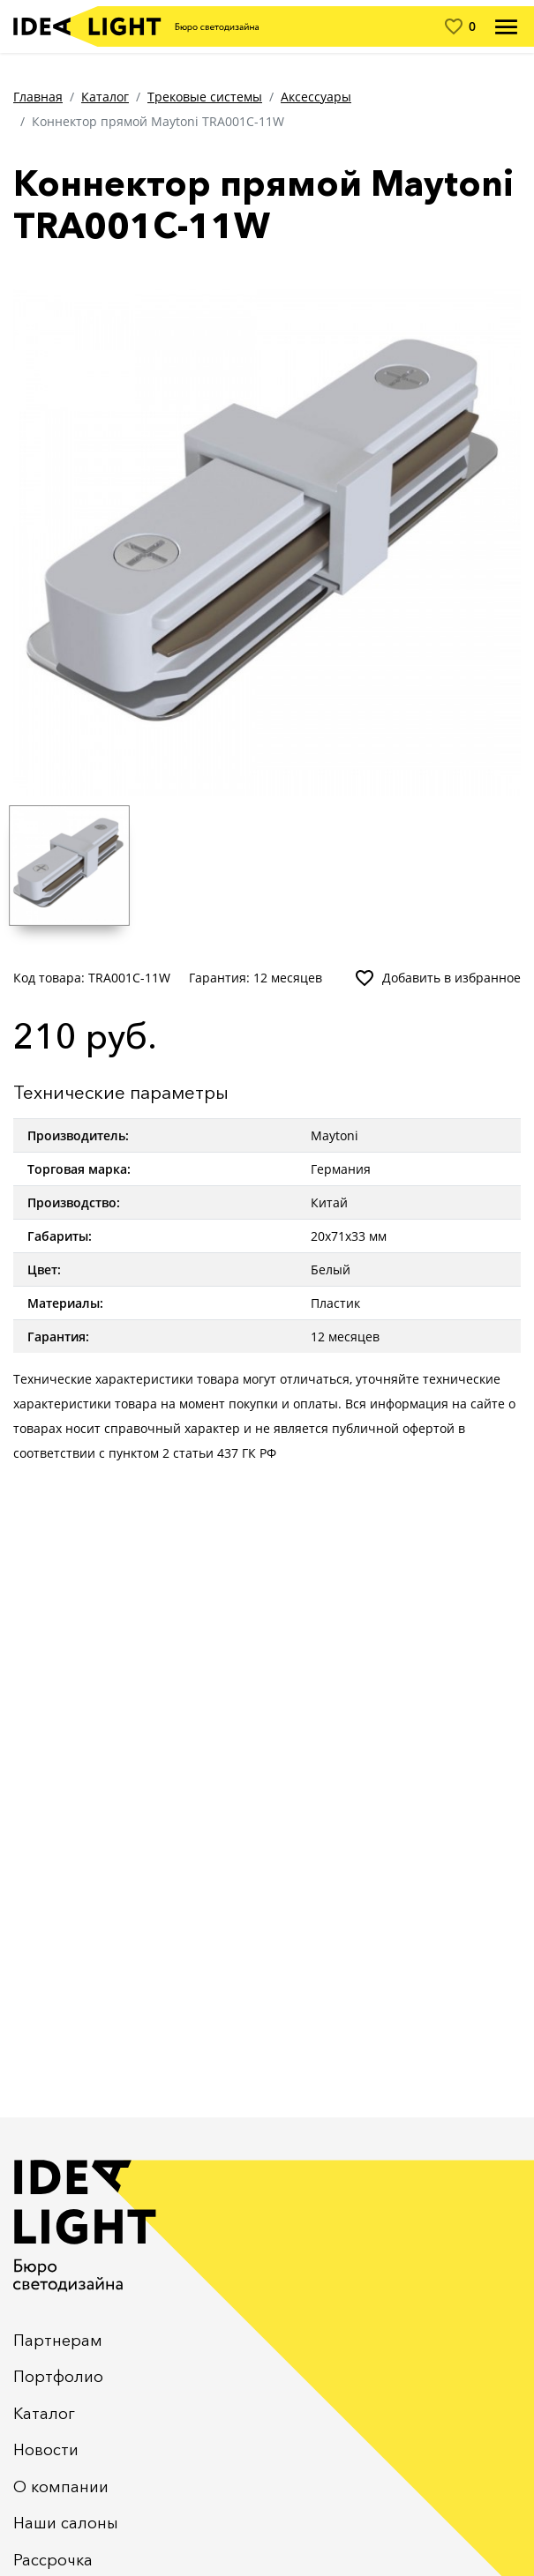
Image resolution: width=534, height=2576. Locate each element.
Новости (46, 2450)
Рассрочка (53, 2560)
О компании (61, 2487)
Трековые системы (204, 96)
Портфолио (58, 2376)
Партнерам (57, 2340)
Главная (38, 96)
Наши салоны (65, 2523)
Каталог (105, 96)
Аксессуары (316, 96)
